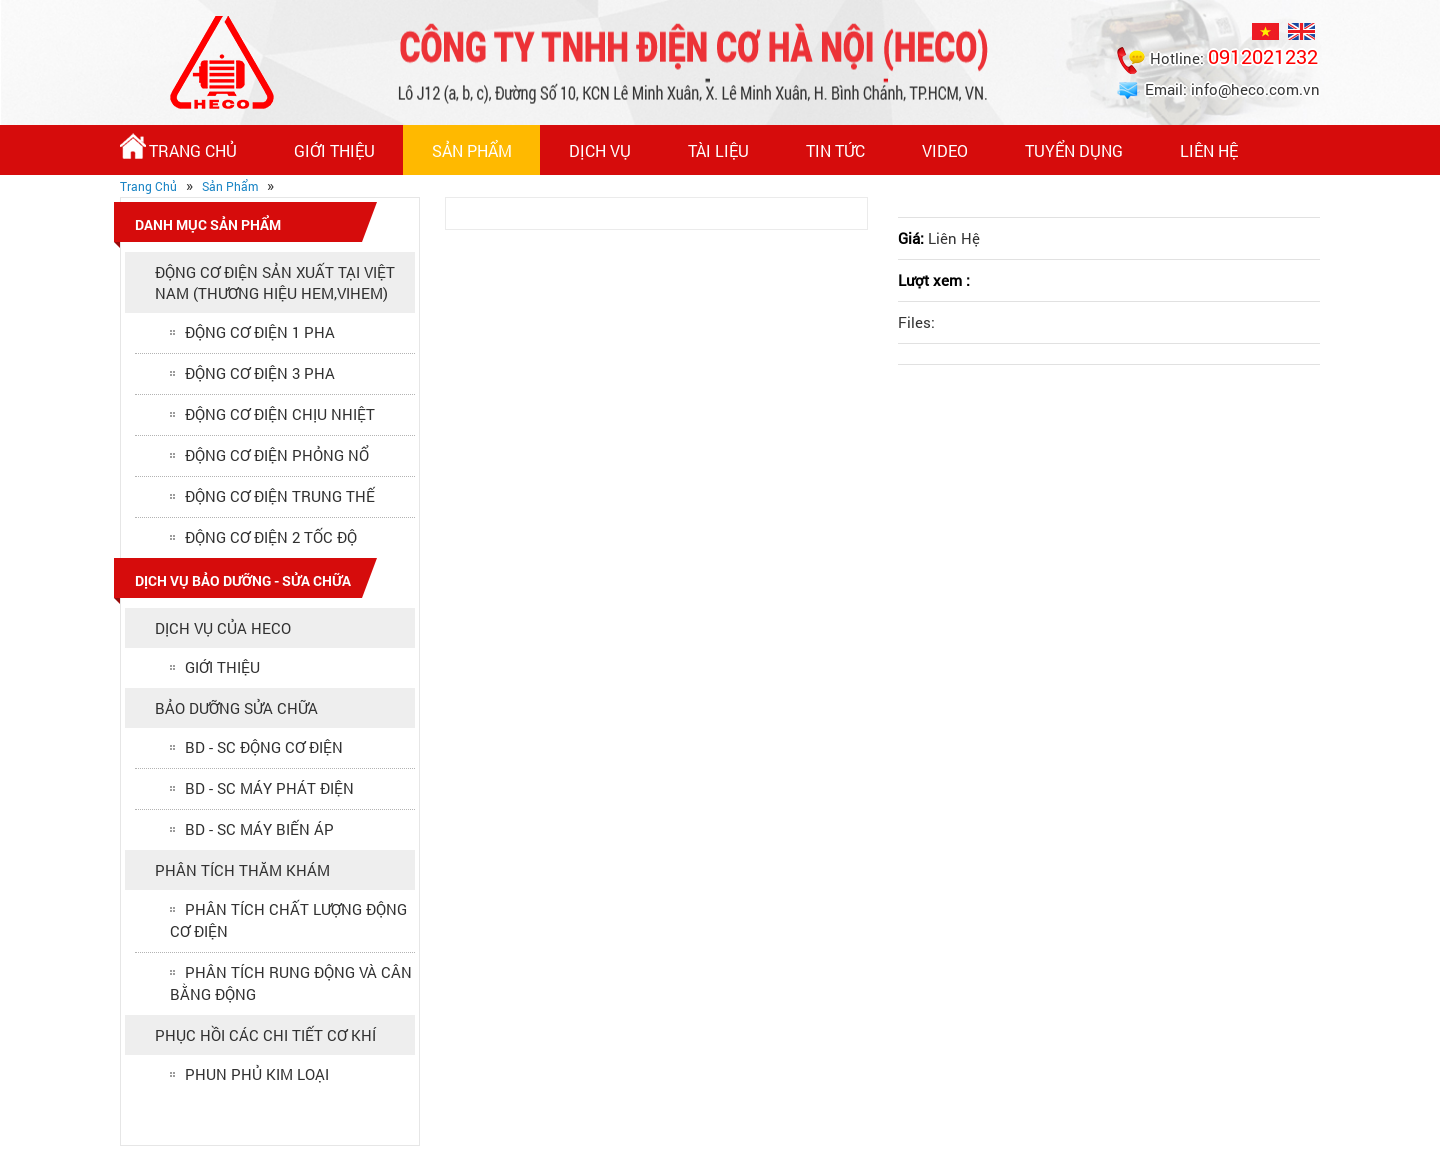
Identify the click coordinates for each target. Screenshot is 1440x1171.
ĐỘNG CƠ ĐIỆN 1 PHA (260, 332)
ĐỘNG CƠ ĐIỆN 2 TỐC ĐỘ (271, 537)
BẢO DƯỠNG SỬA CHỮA (236, 708)
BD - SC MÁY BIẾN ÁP (259, 829)
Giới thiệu (334, 150)
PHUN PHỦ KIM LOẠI (257, 1074)
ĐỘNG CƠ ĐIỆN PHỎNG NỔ (277, 455)
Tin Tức (835, 150)
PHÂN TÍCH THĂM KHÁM (242, 870)
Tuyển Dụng (1074, 150)
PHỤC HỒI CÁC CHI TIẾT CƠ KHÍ (265, 1035)
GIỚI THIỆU (222, 667)
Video (945, 150)
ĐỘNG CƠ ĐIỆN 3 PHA (260, 373)
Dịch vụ (600, 150)
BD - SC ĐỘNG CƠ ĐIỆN (264, 747)
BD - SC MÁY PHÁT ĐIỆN (269, 788)
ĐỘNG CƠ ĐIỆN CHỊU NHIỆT (280, 414)
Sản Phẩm (472, 150)
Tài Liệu (718, 150)
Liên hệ (1209, 150)
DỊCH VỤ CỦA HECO (223, 628)
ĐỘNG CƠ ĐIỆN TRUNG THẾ (280, 496)
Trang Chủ (178, 147)
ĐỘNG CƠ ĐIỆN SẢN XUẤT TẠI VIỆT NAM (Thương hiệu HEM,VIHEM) (275, 282)
